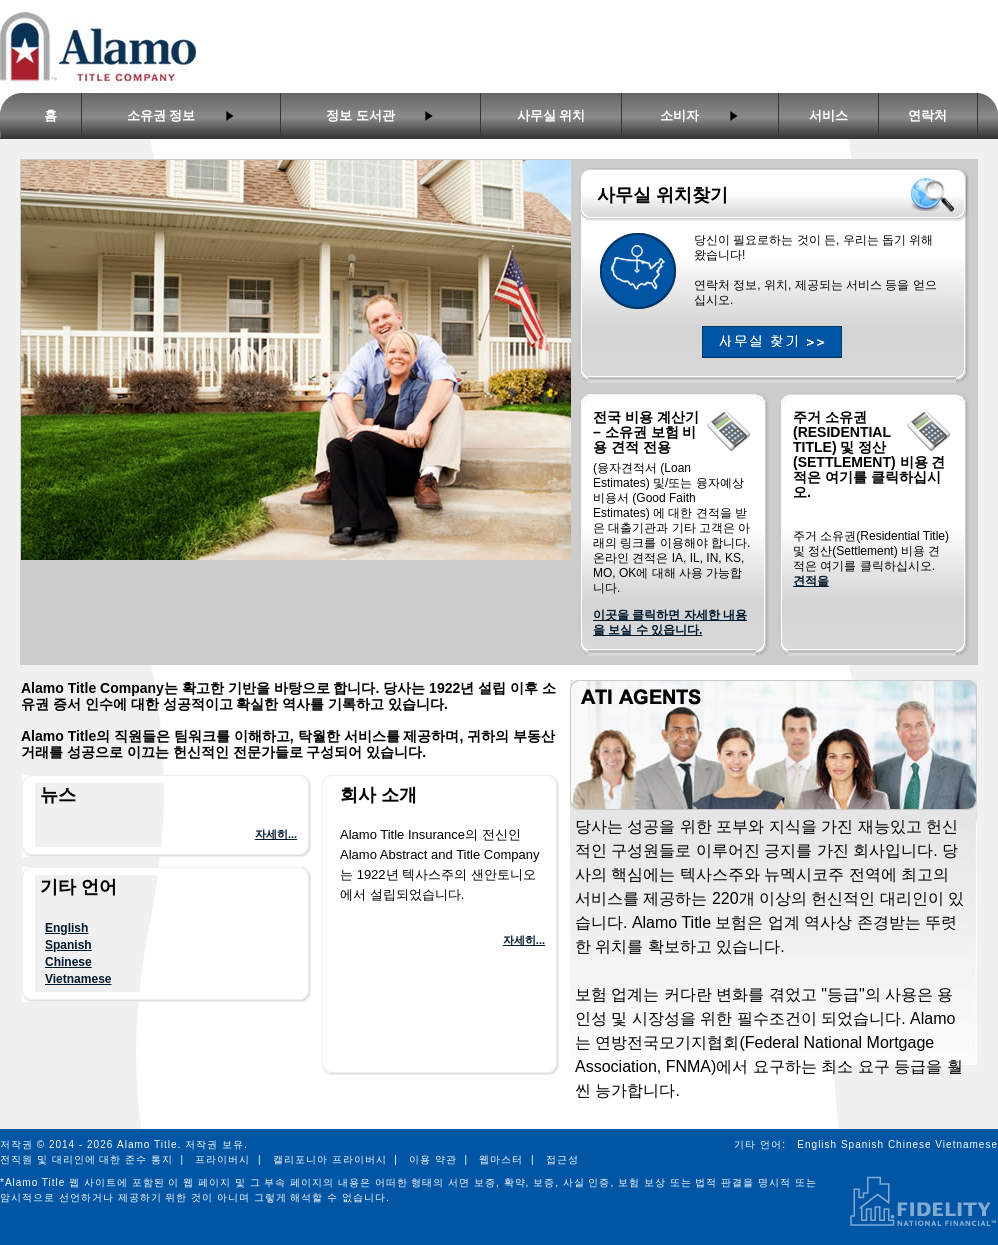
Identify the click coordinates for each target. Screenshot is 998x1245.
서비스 (828, 115)
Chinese (68, 962)
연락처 (927, 115)
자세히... (276, 834)
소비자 (700, 115)
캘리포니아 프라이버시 (330, 1159)
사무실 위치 (551, 115)
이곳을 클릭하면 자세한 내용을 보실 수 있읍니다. (670, 622)
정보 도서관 (380, 115)
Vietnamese (78, 979)
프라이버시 (222, 1159)
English (66, 928)
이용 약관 (433, 1159)
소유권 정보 (181, 115)
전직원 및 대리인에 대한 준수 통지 (86, 1159)
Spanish (68, 945)
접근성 (562, 1159)
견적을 (811, 581)
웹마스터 (501, 1159)
